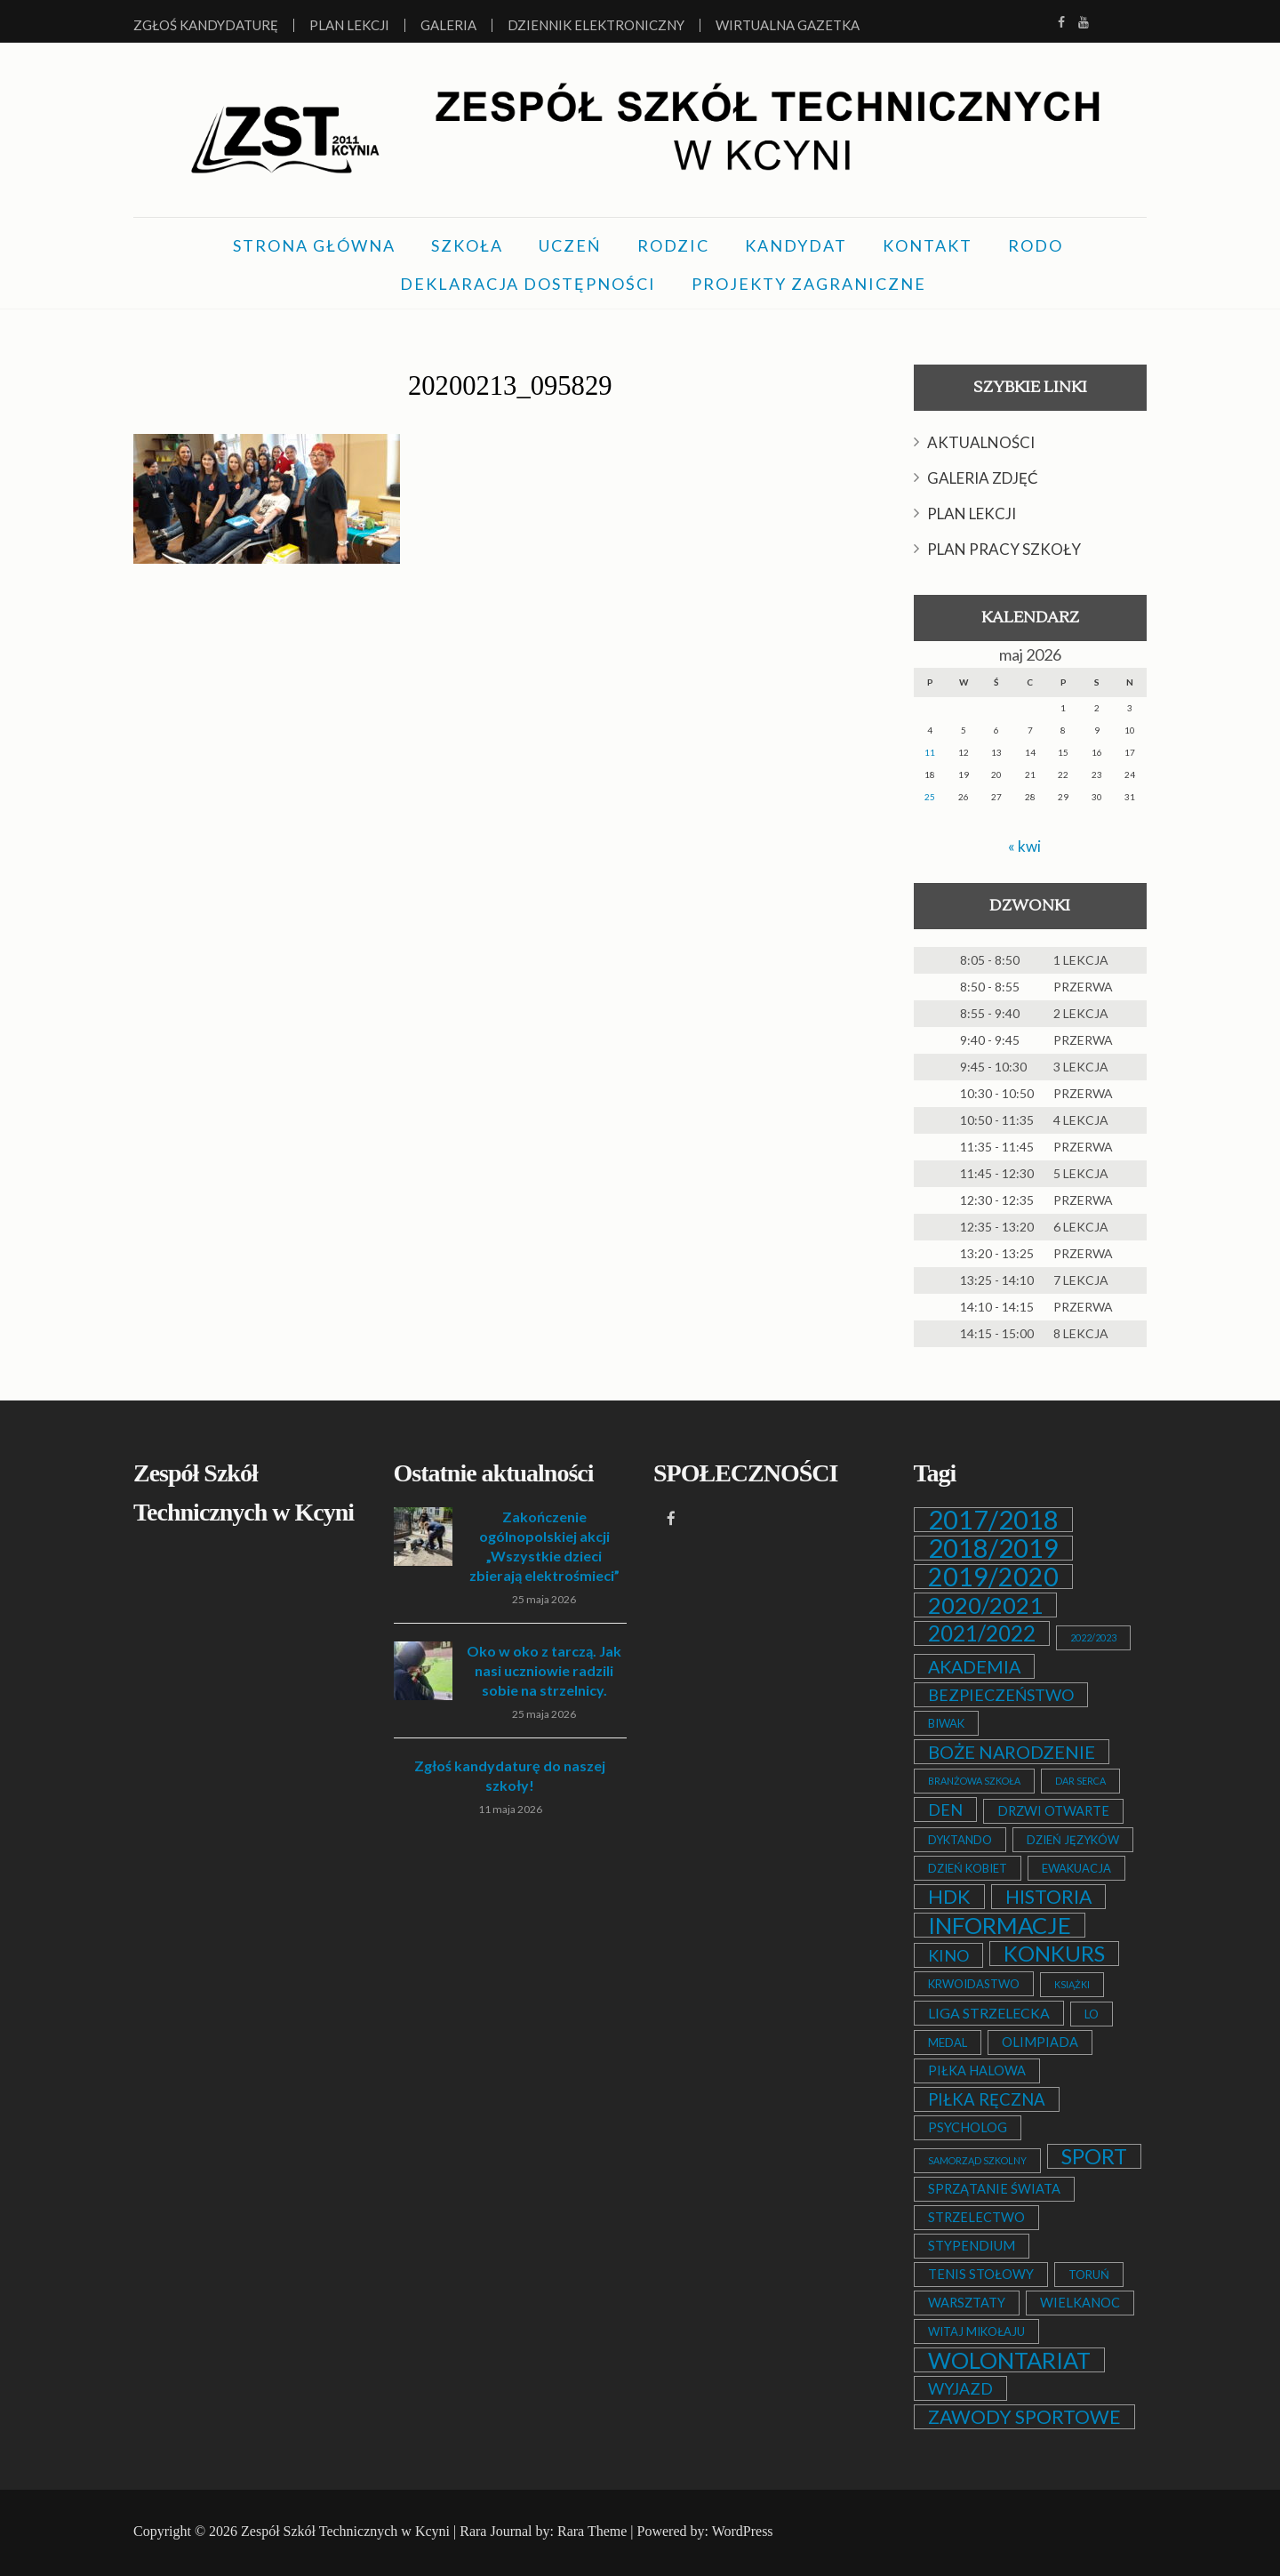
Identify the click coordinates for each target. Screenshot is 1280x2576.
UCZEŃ (570, 245)
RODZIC (673, 245)
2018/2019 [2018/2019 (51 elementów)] (993, 1548)
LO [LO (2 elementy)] (1091, 2014)
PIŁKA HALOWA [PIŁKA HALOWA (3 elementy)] (977, 2070)
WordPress (742, 2531)
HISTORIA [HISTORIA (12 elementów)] (1048, 1896)
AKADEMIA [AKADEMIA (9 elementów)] (974, 1666)
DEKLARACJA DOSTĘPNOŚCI (528, 283)
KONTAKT (927, 245)
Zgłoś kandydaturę (205, 25)
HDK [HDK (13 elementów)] (949, 1896)
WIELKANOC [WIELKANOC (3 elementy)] (1080, 2302)
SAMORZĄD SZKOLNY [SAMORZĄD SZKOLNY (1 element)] (977, 2160)
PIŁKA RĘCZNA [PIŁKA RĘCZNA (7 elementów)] (986, 2099)
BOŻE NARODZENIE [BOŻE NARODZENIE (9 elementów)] (1011, 1751)
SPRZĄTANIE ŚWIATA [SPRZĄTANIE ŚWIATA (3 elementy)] (994, 2188)
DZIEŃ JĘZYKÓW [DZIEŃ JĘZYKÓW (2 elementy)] (1073, 1840)
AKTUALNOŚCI (981, 442)
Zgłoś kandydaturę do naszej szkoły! (509, 1775)
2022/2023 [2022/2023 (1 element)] (1093, 1637)
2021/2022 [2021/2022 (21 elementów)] (982, 1633)
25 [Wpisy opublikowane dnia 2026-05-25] (929, 796)
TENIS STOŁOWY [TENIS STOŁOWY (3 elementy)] (981, 2274)
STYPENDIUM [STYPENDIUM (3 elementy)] (971, 2245)
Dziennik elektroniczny (596, 25)
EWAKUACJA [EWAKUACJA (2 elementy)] (1076, 1868)
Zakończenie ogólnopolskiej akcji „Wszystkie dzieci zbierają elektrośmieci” (544, 1546)
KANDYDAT (796, 245)
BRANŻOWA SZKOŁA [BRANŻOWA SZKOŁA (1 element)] (974, 1780)
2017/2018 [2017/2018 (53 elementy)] (993, 1519)
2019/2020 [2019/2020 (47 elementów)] (993, 1576)
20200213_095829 (510, 384)
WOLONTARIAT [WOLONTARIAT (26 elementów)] (1009, 2359)
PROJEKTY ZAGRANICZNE (809, 283)
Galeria (448, 25)
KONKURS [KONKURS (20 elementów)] (1054, 1953)
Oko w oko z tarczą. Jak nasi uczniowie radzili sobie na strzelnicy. (544, 1670)
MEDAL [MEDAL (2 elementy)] (947, 2042)
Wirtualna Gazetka (788, 25)
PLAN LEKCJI (971, 513)
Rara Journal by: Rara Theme (543, 2531)
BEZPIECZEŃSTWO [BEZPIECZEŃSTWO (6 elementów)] (1001, 1695)
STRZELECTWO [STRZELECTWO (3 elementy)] (976, 2217)
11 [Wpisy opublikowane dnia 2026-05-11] (929, 752)
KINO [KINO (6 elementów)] (948, 1955)
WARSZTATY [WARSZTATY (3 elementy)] (966, 2302)
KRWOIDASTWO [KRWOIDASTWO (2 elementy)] (974, 1984)
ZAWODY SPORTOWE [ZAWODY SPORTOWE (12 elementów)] (1024, 2416)
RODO (1035, 245)
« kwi (1025, 845)
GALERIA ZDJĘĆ (982, 478)
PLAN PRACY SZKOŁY (1004, 549)
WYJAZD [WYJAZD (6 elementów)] (960, 2388)
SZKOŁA (467, 245)
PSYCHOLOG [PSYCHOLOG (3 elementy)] (967, 2127)
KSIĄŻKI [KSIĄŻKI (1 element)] (1072, 1984)
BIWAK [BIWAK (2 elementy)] (946, 1723)
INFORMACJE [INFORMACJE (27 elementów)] (999, 1925)
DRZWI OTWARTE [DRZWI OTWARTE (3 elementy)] (1053, 1810)
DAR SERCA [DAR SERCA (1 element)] (1080, 1780)
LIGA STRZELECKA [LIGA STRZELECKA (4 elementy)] (989, 2012)
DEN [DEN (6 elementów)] (945, 1809)
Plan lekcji (349, 25)
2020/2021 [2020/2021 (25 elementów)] (985, 1605)
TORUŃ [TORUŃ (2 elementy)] (1088, 2274)
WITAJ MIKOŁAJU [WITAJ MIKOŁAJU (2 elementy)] (976, 2331)
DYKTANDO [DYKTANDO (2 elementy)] (960, 1840)
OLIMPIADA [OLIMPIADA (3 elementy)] (1040, 2042)
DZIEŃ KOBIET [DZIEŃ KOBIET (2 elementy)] (967, 1868)
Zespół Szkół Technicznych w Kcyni (345, 2531)
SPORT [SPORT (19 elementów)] (1094, 2156)
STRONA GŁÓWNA (314, 245)
